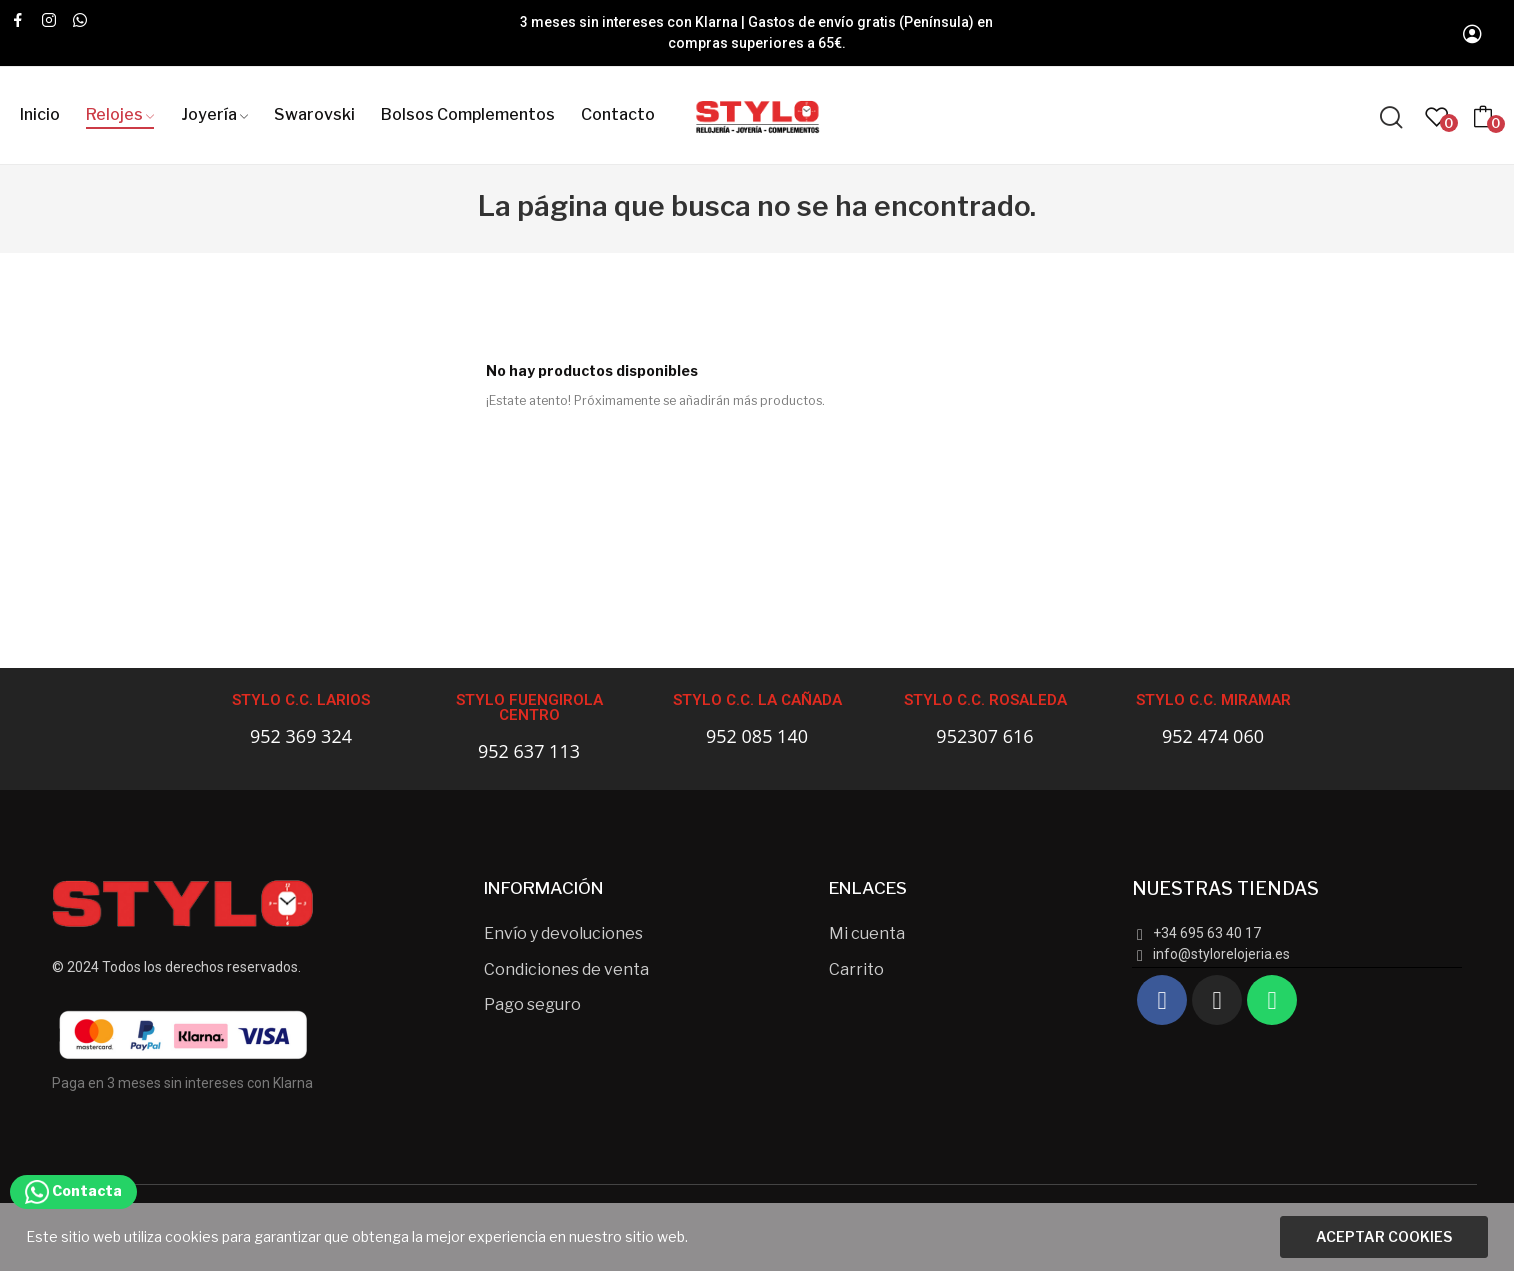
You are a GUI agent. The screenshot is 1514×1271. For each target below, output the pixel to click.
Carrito (856, 969)
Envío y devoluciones (563, 933)
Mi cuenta (867, 933)
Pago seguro (532, 1004)
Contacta (73, 1190)
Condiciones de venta (566, 969)
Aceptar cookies (1384, 1236)
